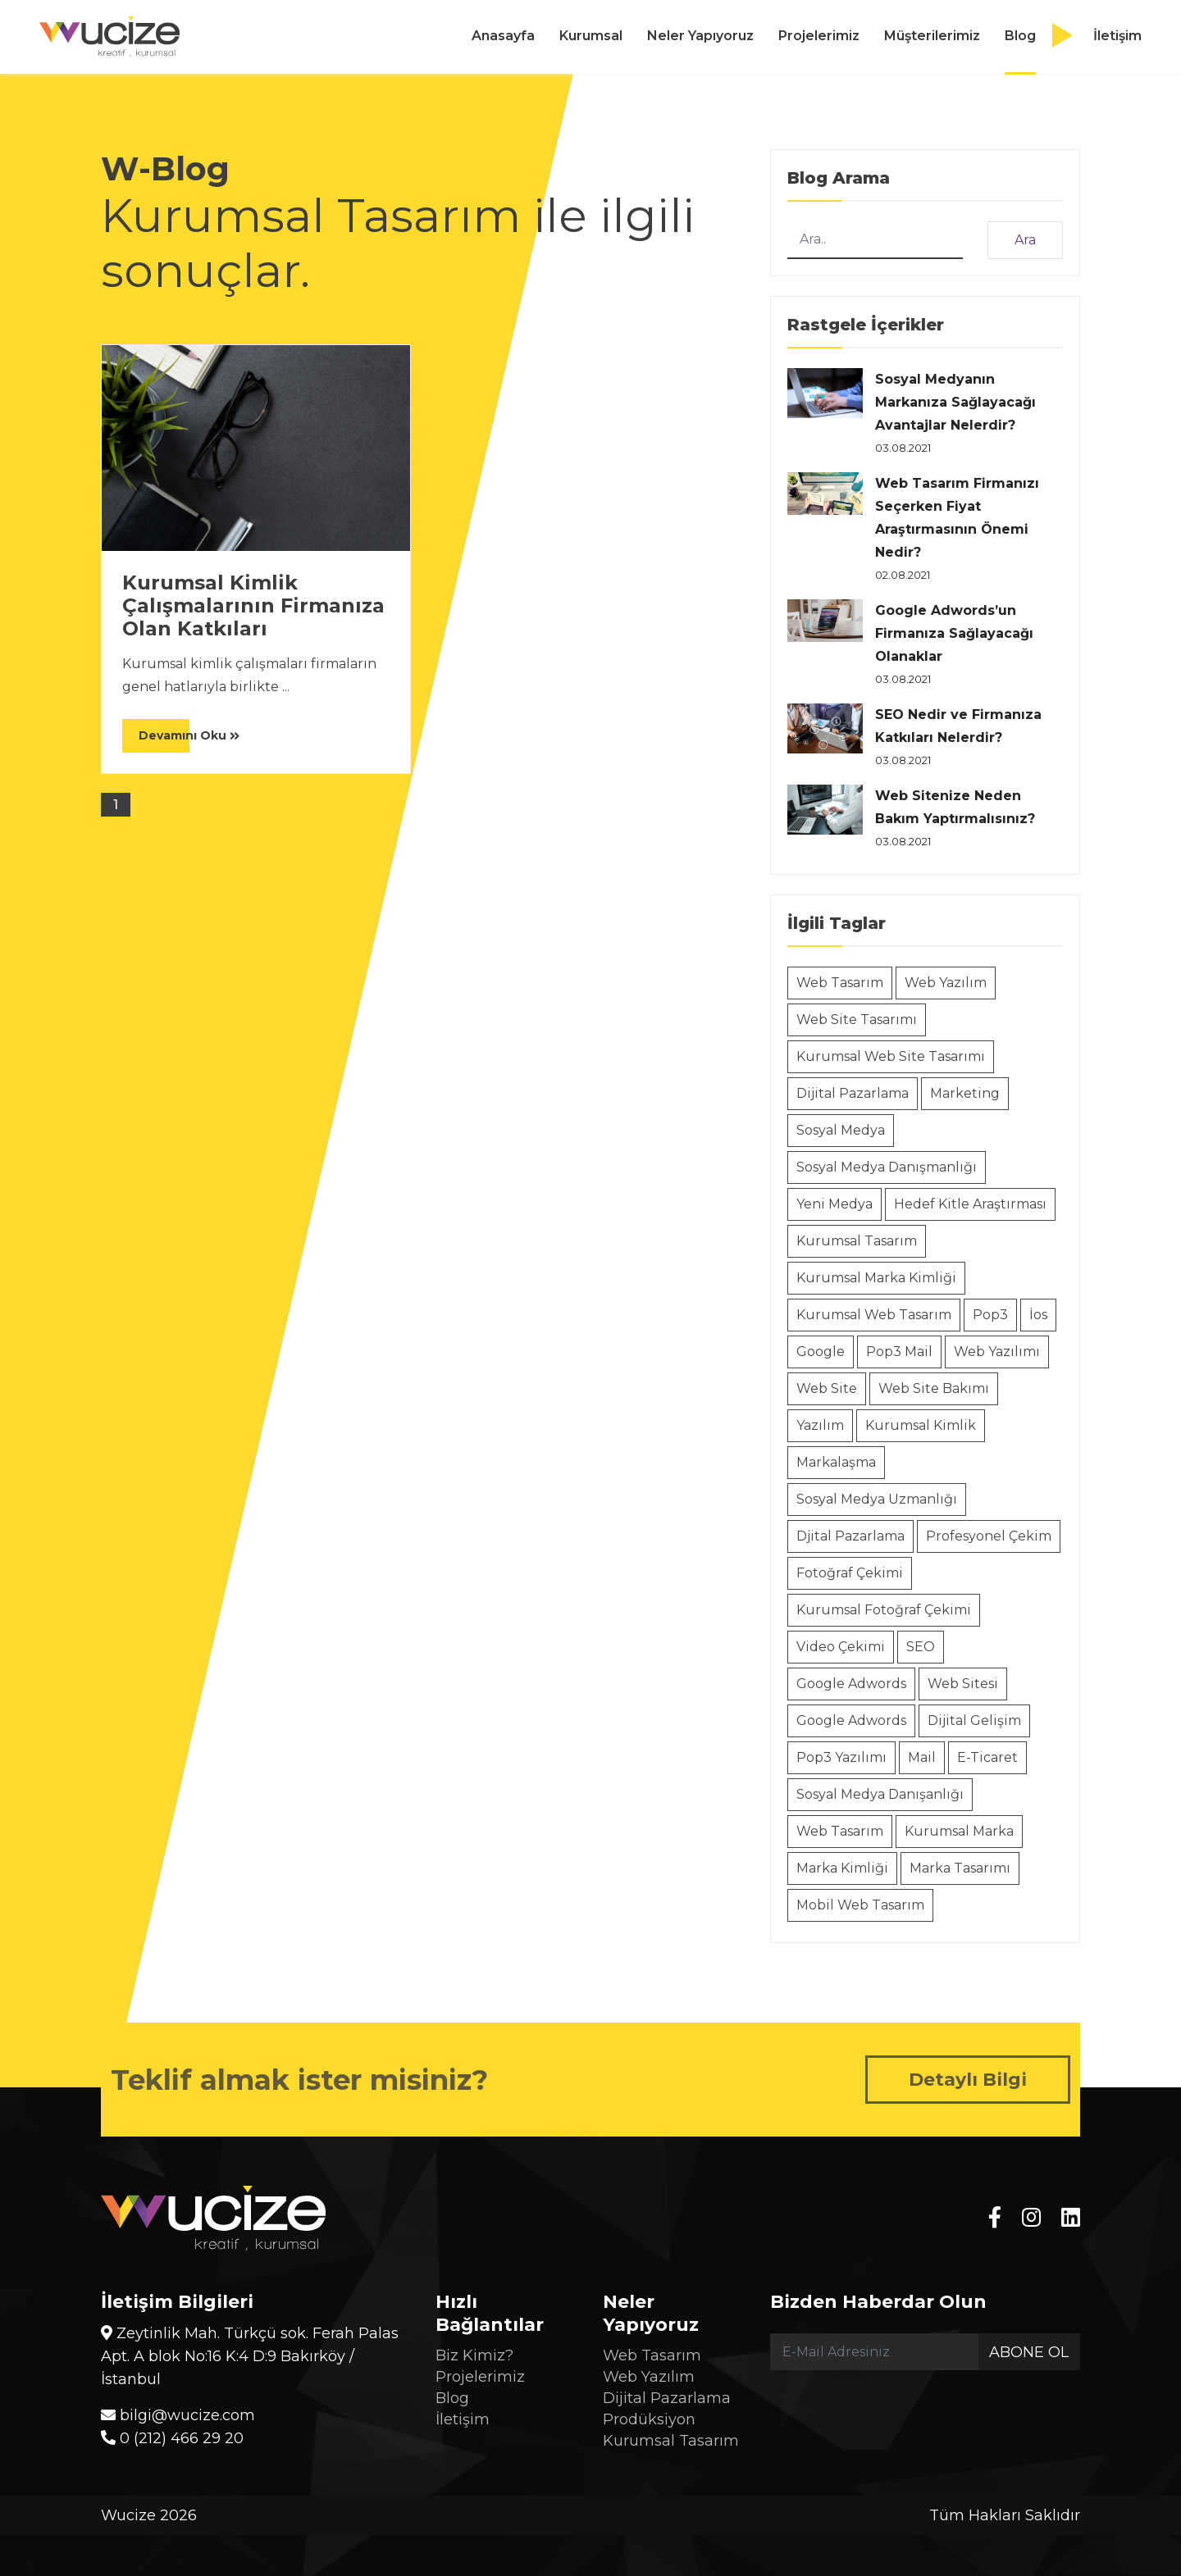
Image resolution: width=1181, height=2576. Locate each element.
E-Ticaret (987, 1757)
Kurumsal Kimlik (920, 1425)
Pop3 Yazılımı (841, 1757)
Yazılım (820, 1425)
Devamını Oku (189, 735)
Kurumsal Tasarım (856, 1241)
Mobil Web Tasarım (860, 1905)
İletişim (1117, 35)
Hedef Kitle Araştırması (970, 1204)
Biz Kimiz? (474, 2355)
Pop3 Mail (899, 1351)
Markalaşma (836, 1462)
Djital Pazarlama (850, 1536)
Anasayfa (503, 35)
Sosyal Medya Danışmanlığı (886, 1167)
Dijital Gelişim (974, 1720)
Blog (1020, 35)
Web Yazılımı (997, 1351)
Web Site (826, 1388)
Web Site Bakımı (933, 1388)
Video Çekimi (840, 1646)
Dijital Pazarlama (852, 1093)
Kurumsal (590, 35)
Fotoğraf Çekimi (849, 1573)
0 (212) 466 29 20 (172, 2438)
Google (820, 1351)
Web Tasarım (839, 982)
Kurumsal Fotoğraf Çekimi (883, 1610)
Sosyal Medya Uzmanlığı (876, 1499)
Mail (922, 1757)
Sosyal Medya (840, 1130)
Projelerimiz (819, 35)
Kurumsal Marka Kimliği (876, 1278)
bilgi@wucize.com (178, 2415)
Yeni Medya (834, 1204)
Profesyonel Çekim (988, 1536)
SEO (920, 1646)
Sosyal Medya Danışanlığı (880, 1794)
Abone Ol (1029, 2352)
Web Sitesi (963, 1683)
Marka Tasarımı (960, 1868)
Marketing (965, 1093)
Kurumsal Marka (959, 1831)
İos (1038, 1314)
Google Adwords (851, 1683)
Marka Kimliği (842, 1868)
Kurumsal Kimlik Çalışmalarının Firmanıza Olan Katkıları (253, 605)
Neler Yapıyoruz (700, 35)
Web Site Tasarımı (856, 1019)
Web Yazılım (946, 982)
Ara (1025, 240)
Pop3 (990, 1314)
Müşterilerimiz (932, 35)
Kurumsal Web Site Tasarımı (890, 1056)
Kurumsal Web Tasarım (873, 1314)
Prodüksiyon (649, 2419)
